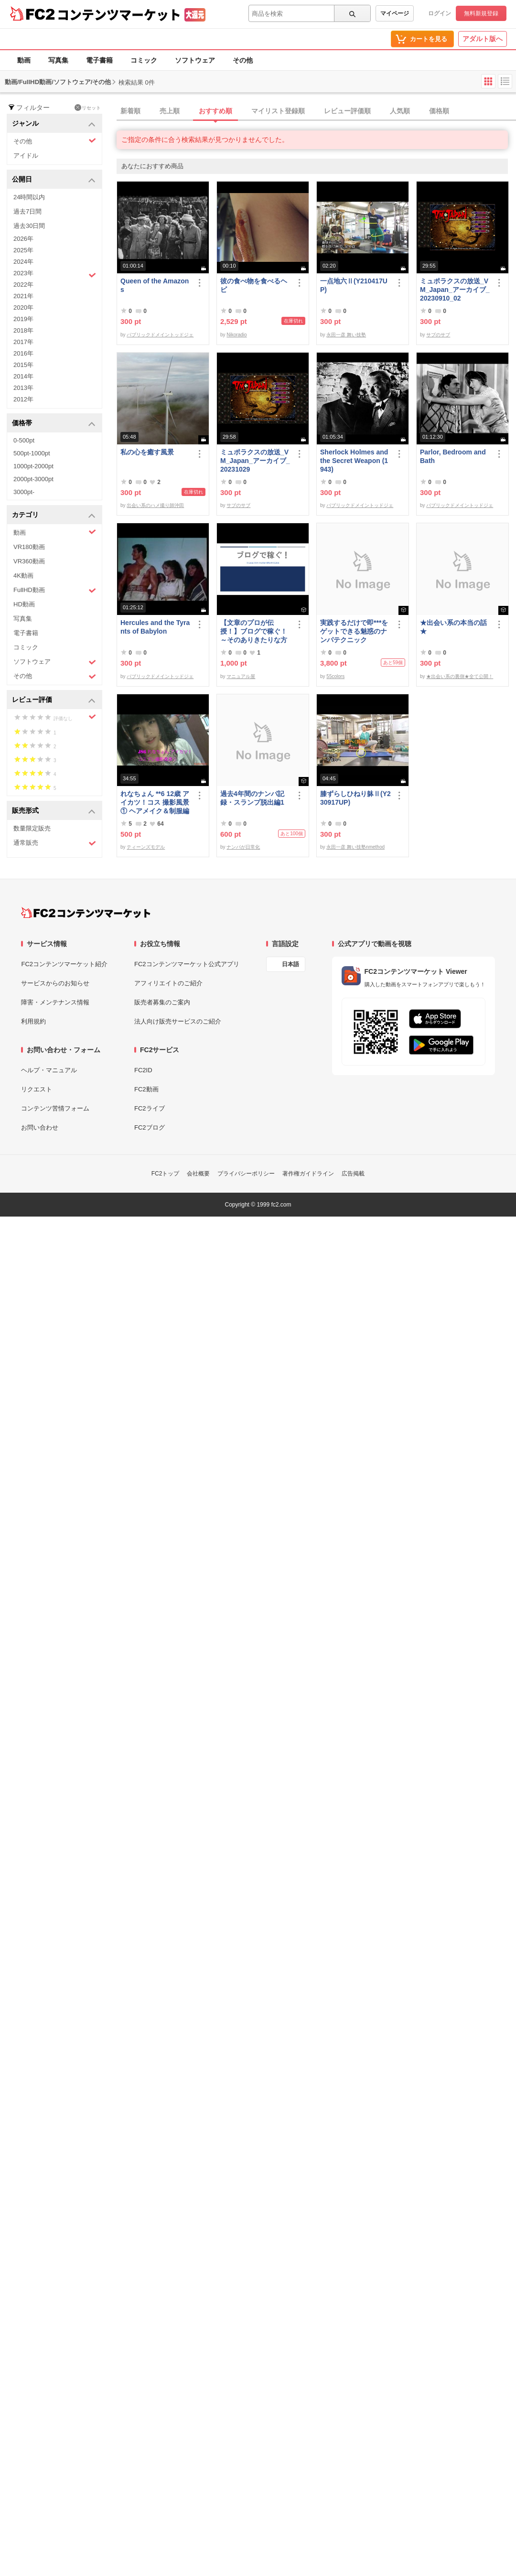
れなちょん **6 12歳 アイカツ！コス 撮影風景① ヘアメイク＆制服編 (154, 802)
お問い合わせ (39, 1127)
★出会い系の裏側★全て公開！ (459, 676)
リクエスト (36, 1089)
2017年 (23, 341)
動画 (24, 60)
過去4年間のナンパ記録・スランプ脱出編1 (252, 798)
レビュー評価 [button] (54, 700)
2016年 (23, 353)
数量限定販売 (32, 828)
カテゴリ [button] (54, 515)
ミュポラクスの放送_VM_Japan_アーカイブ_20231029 (255, 460)
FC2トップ (165, 1173)
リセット (88, 107)
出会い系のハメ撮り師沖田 (155, 505)
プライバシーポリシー (246, 1173)
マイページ (394, 13)
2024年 (23, 261)
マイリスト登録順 (278, 111)
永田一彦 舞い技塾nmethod (355, 847)
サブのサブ (438, 334)
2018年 (23, 330)
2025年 (23, 250)
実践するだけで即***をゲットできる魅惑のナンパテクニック (354, 631)
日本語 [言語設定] (290, 964)
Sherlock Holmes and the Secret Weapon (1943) (354, 460)
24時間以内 (29, 197)
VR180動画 (29, 546)
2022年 (23, 284)
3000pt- (23, 492)
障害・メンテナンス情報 (55, 1002)
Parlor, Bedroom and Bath (453, 456)
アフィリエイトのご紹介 (168, 983)
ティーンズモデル (146, 847)
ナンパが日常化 (243, 847)
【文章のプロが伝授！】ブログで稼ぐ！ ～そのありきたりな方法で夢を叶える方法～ (253, 631)
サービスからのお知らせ (55, 983)
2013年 (23, 387)
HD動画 (24, 604)
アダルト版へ (482, 39)
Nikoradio (236, 334)
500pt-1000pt (31, 453)
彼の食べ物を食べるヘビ (253, 285)
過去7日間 (27, 211)
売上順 (170, 111)
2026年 (23, 238)
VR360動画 (29, 561)
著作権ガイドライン (308, 1173)
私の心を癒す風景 (147, 452)
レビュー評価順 (347, 111)
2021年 (23, 296)
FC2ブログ (149, 1127)
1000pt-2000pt (33, 466)
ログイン (439, 13)
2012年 (23, 399)
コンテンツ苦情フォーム (55, 1108)
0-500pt (23, 440)
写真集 (58, 60)
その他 (243, 60)
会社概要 (198, 1173)
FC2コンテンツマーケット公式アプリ (186, 964)
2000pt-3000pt (33, 479)
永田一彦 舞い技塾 (346, 334)
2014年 (23, 376)
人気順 (400, 111)
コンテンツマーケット (119, 14)
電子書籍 (99, 60)
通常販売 (54, 843)
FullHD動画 (54, 590)
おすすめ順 (215, 111)
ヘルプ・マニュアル (49, 1070)
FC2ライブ (149, 1108)
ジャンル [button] (54, 124)
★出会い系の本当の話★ (453, 627)
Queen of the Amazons (154, 285)
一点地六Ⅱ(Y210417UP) (353, 285)
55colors (335, 676)
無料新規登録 (481, 13)
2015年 (23, 364)
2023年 (54, 274)
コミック (143, 60)
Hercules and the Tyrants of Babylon (155, 627)
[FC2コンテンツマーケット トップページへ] (85, 912)
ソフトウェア (195, 60)
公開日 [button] (54, 179)
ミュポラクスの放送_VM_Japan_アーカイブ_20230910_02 (454, 289)
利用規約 (33, 1021)
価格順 (439, 111)
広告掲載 (353, 1173)
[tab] (316, 111)
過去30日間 (29, 225)
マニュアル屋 (240, 676)
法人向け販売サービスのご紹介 (177, 1021)
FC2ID (143, 1070)
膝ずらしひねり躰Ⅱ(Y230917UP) (355, 798)
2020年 (23, 307)
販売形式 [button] (54, 811)
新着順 (130, 111)
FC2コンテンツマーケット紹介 (64, 964)
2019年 (23, 319)
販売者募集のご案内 (162, 1002)
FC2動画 (146, 1089)
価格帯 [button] (54, 423)
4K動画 (23, 575)
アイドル (25, 155)
